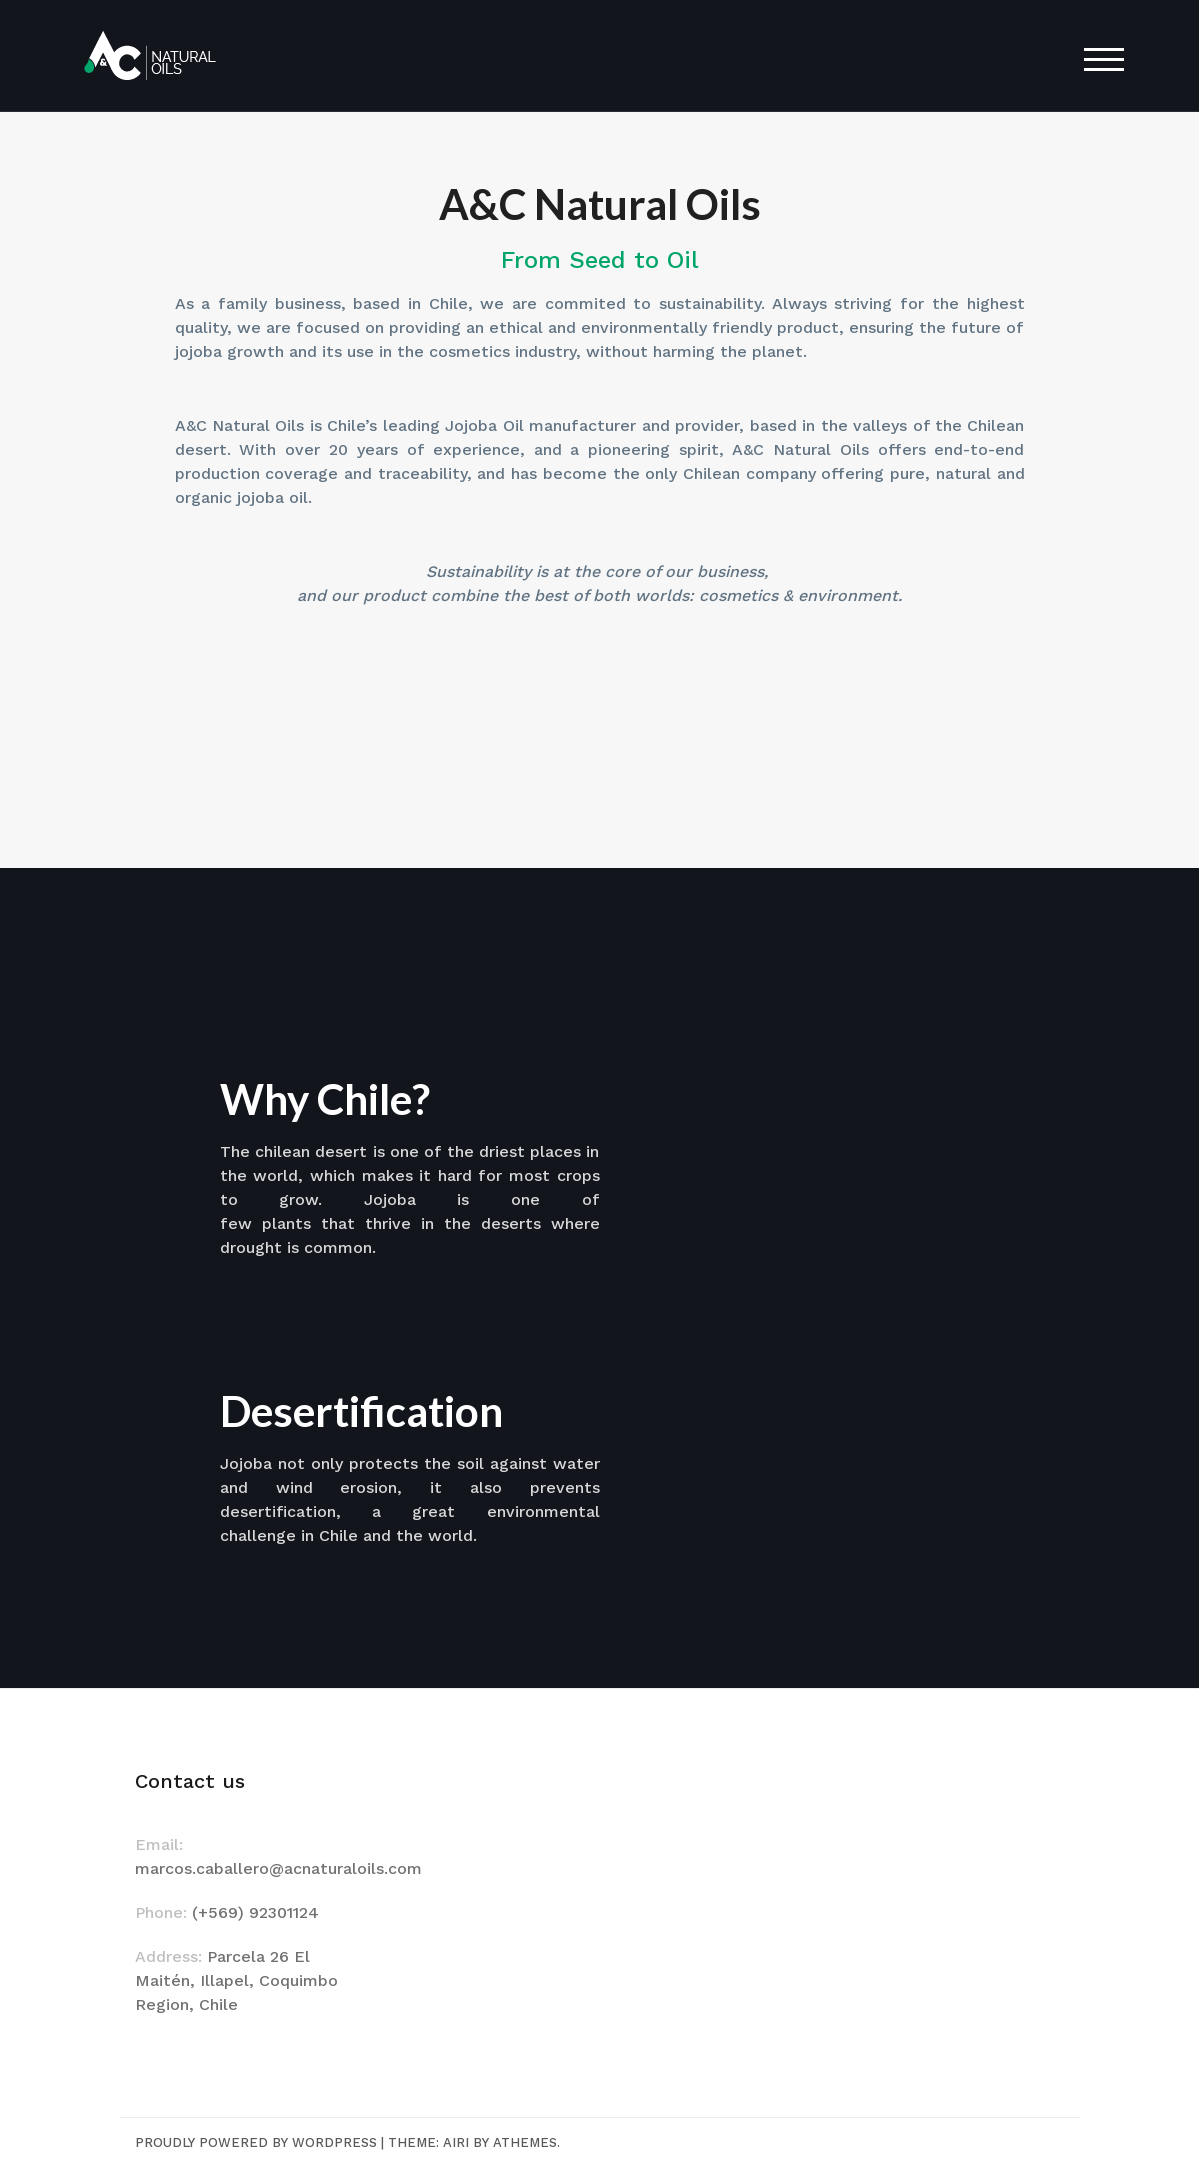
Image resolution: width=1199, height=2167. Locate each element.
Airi (456, 2142)
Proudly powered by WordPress (256, 2142)
